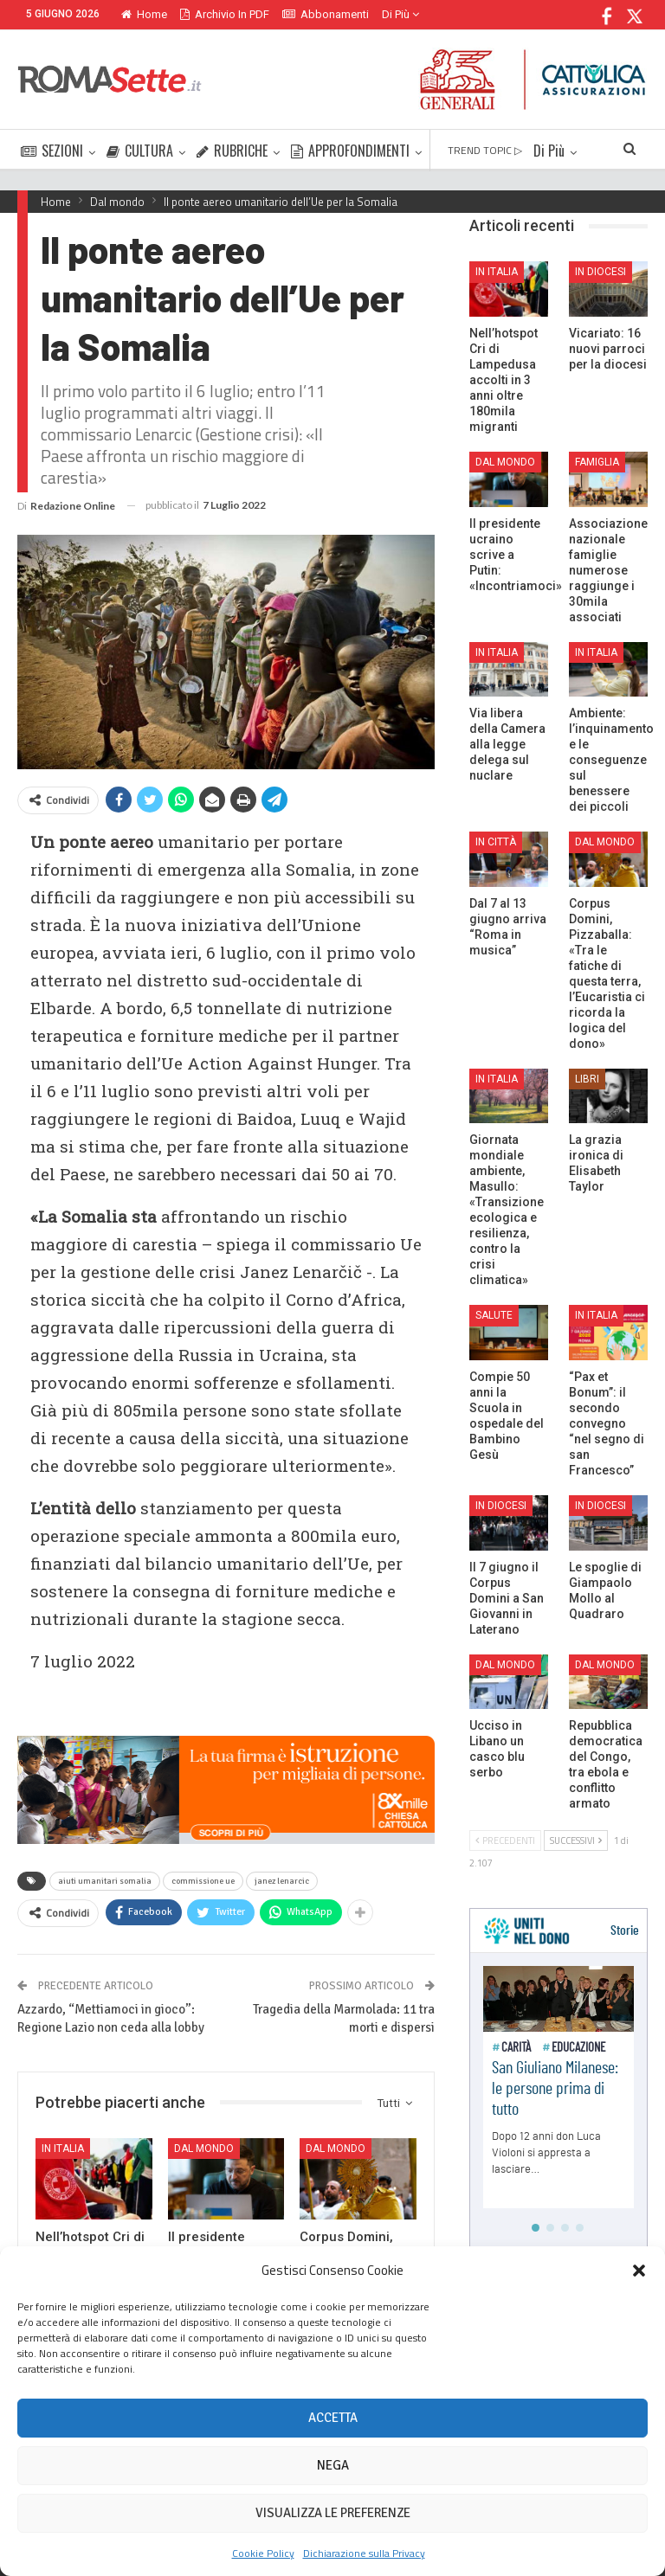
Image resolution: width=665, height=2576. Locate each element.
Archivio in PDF (224, 14)
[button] (639, 2270)
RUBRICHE (232, 150)
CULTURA (140, 150)
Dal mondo (204, 2148)
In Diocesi (600, 272)
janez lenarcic (282, 1881)
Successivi (576, 1840)
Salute (494, 1315)
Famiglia (597, 462)
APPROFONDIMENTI (350, 150)
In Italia (63, 2148)
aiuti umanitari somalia (105, 1881)
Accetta (333, 2417)
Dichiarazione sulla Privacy (364, 2553)
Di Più (400, 14)
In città (495, 842)
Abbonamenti (325, 14)
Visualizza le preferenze (332, 2513)
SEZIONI (52, 150)
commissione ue (203, 1881)
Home (144, 14)
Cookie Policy (263, 2553)
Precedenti (505, 1840)
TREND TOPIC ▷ (485, 150)
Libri (587, 1079)
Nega (333, 2465)
